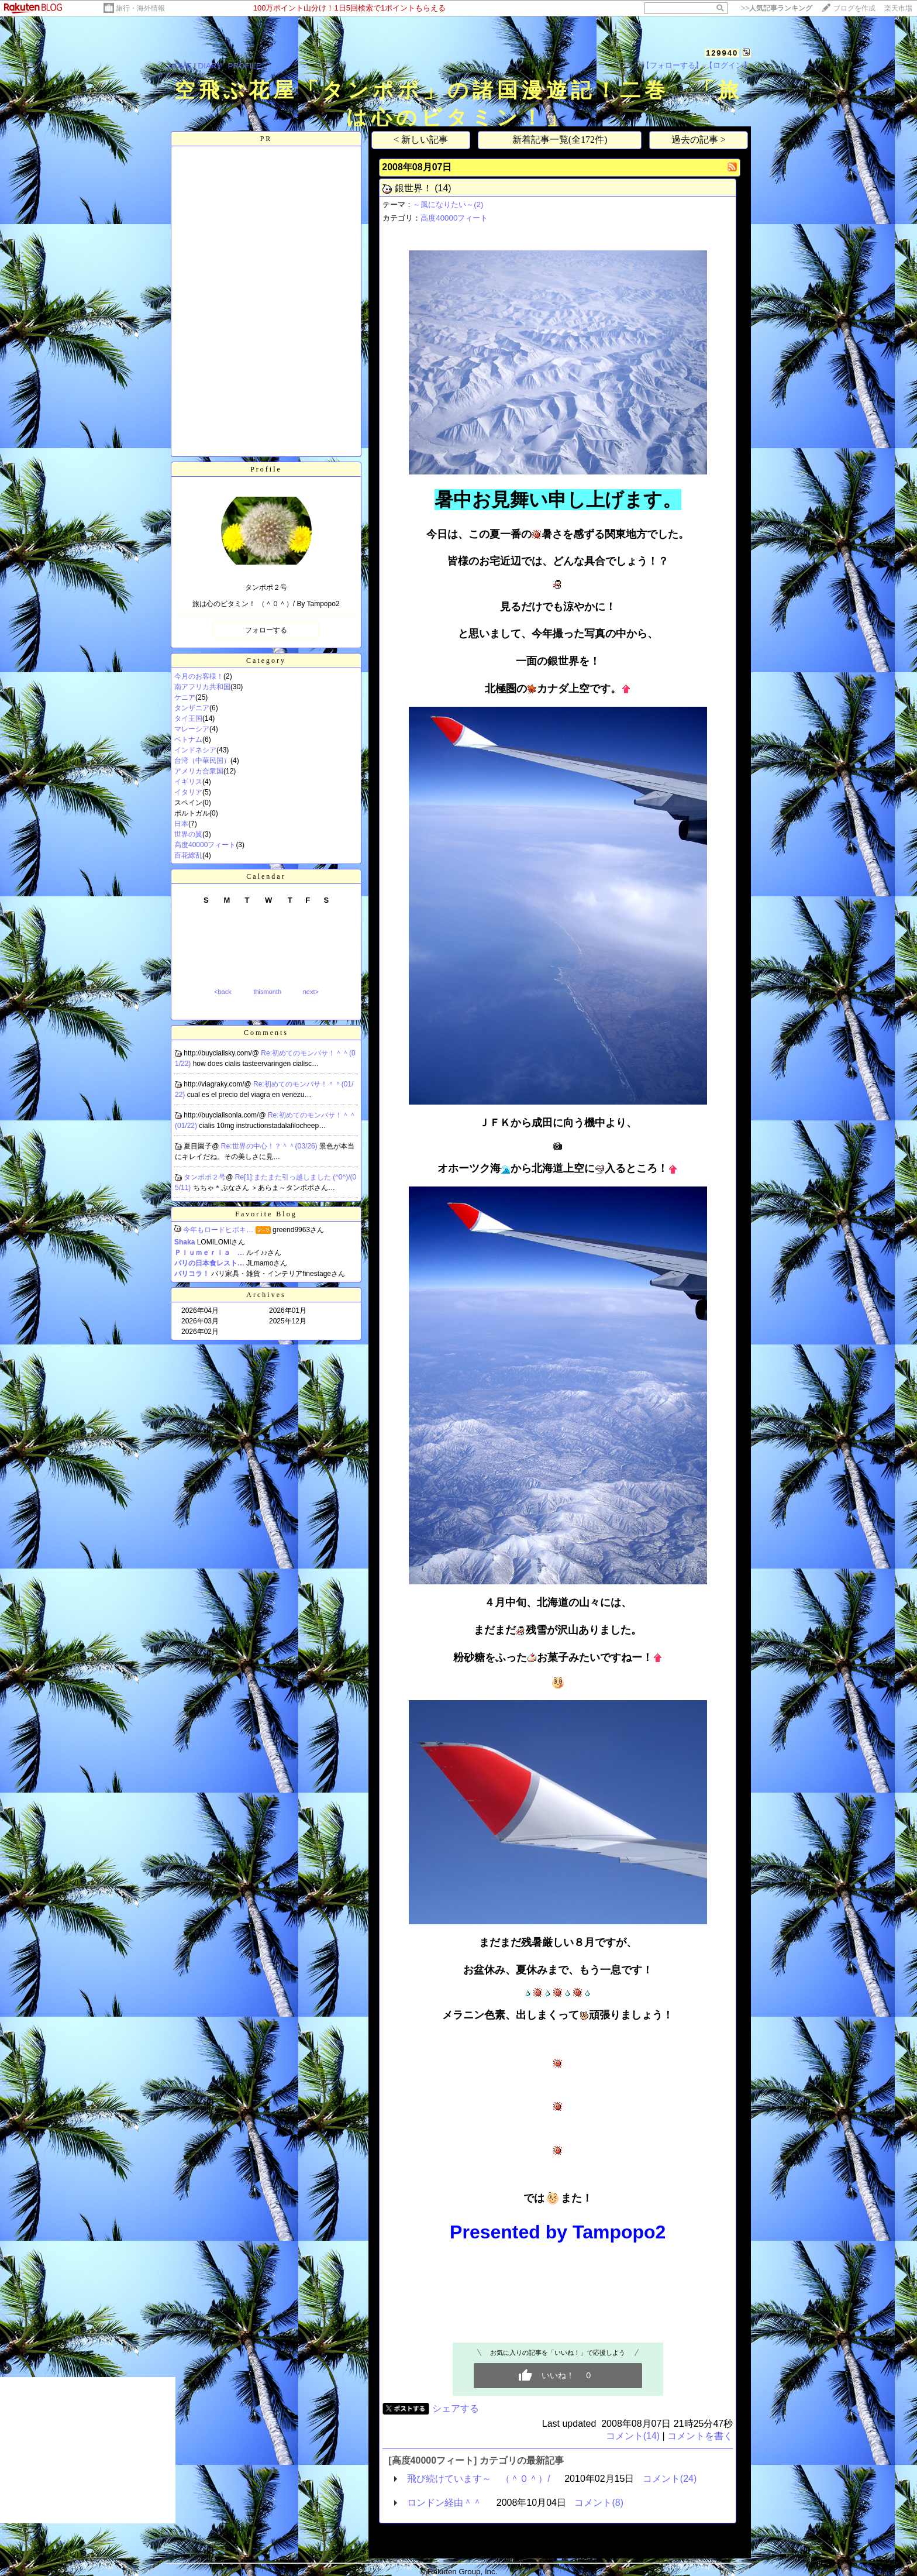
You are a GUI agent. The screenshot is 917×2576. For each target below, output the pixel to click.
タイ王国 (188, 718)
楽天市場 (898, 8)
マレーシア (191, 729)
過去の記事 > (698, 140)
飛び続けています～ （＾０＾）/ (478, 2479)
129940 (722, 53)
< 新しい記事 (421, 140)
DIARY (210, 65)
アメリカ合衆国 (198, 771)
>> (776, 8)
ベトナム (188, 739)
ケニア (184, 697)
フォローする (266, 630)
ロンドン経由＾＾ (444, 2503)
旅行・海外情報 (140, 8)
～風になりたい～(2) (448, 204)
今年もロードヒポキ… (218, 1230)
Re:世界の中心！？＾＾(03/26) (270, 1146)
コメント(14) (633, 2436)
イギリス (188, 782)
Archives (265, 1295)
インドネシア (195, 750)
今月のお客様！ (198, 676)
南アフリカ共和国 (202, 687)
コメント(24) (670, 2479)
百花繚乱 (188, 855)
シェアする (455, 2408)
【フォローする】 (672, 65)
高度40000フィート (205, 845)
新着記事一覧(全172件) (560, 140)
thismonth (267, 991)
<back (223, 991)
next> (311, 991)
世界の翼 (188, 834)
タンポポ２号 (205, 1177)
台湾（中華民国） (202, 760)
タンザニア (191, 708)
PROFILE (244, 65)
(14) (443, 188)
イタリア (188, 792)
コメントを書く (700, 2436)
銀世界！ (413, 188)
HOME (180, 65)
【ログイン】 (728, 65)
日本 (181, 824)
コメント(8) (598, 2503)
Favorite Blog (266, 1214)
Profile (266, 469)
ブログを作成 (854, 8)
